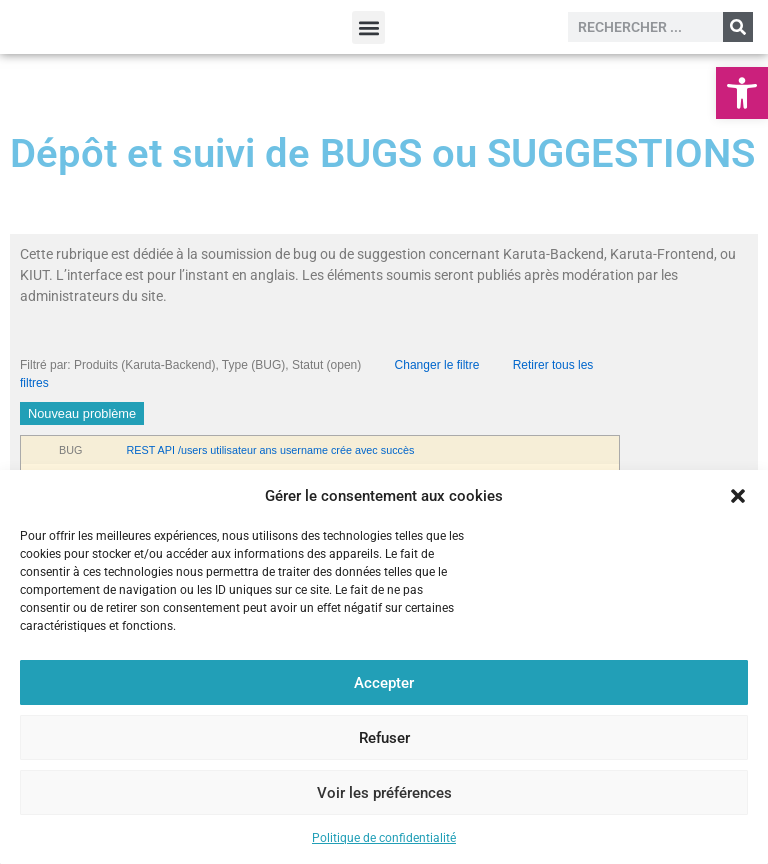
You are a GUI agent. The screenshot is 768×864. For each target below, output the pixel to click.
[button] (742, 93)
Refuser (384, 738)
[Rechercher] (738, 27)
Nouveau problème (82, 413)
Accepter (384, 683)
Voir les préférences (384, 793)
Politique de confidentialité (384, 838)
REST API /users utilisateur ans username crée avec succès (271, 450)
